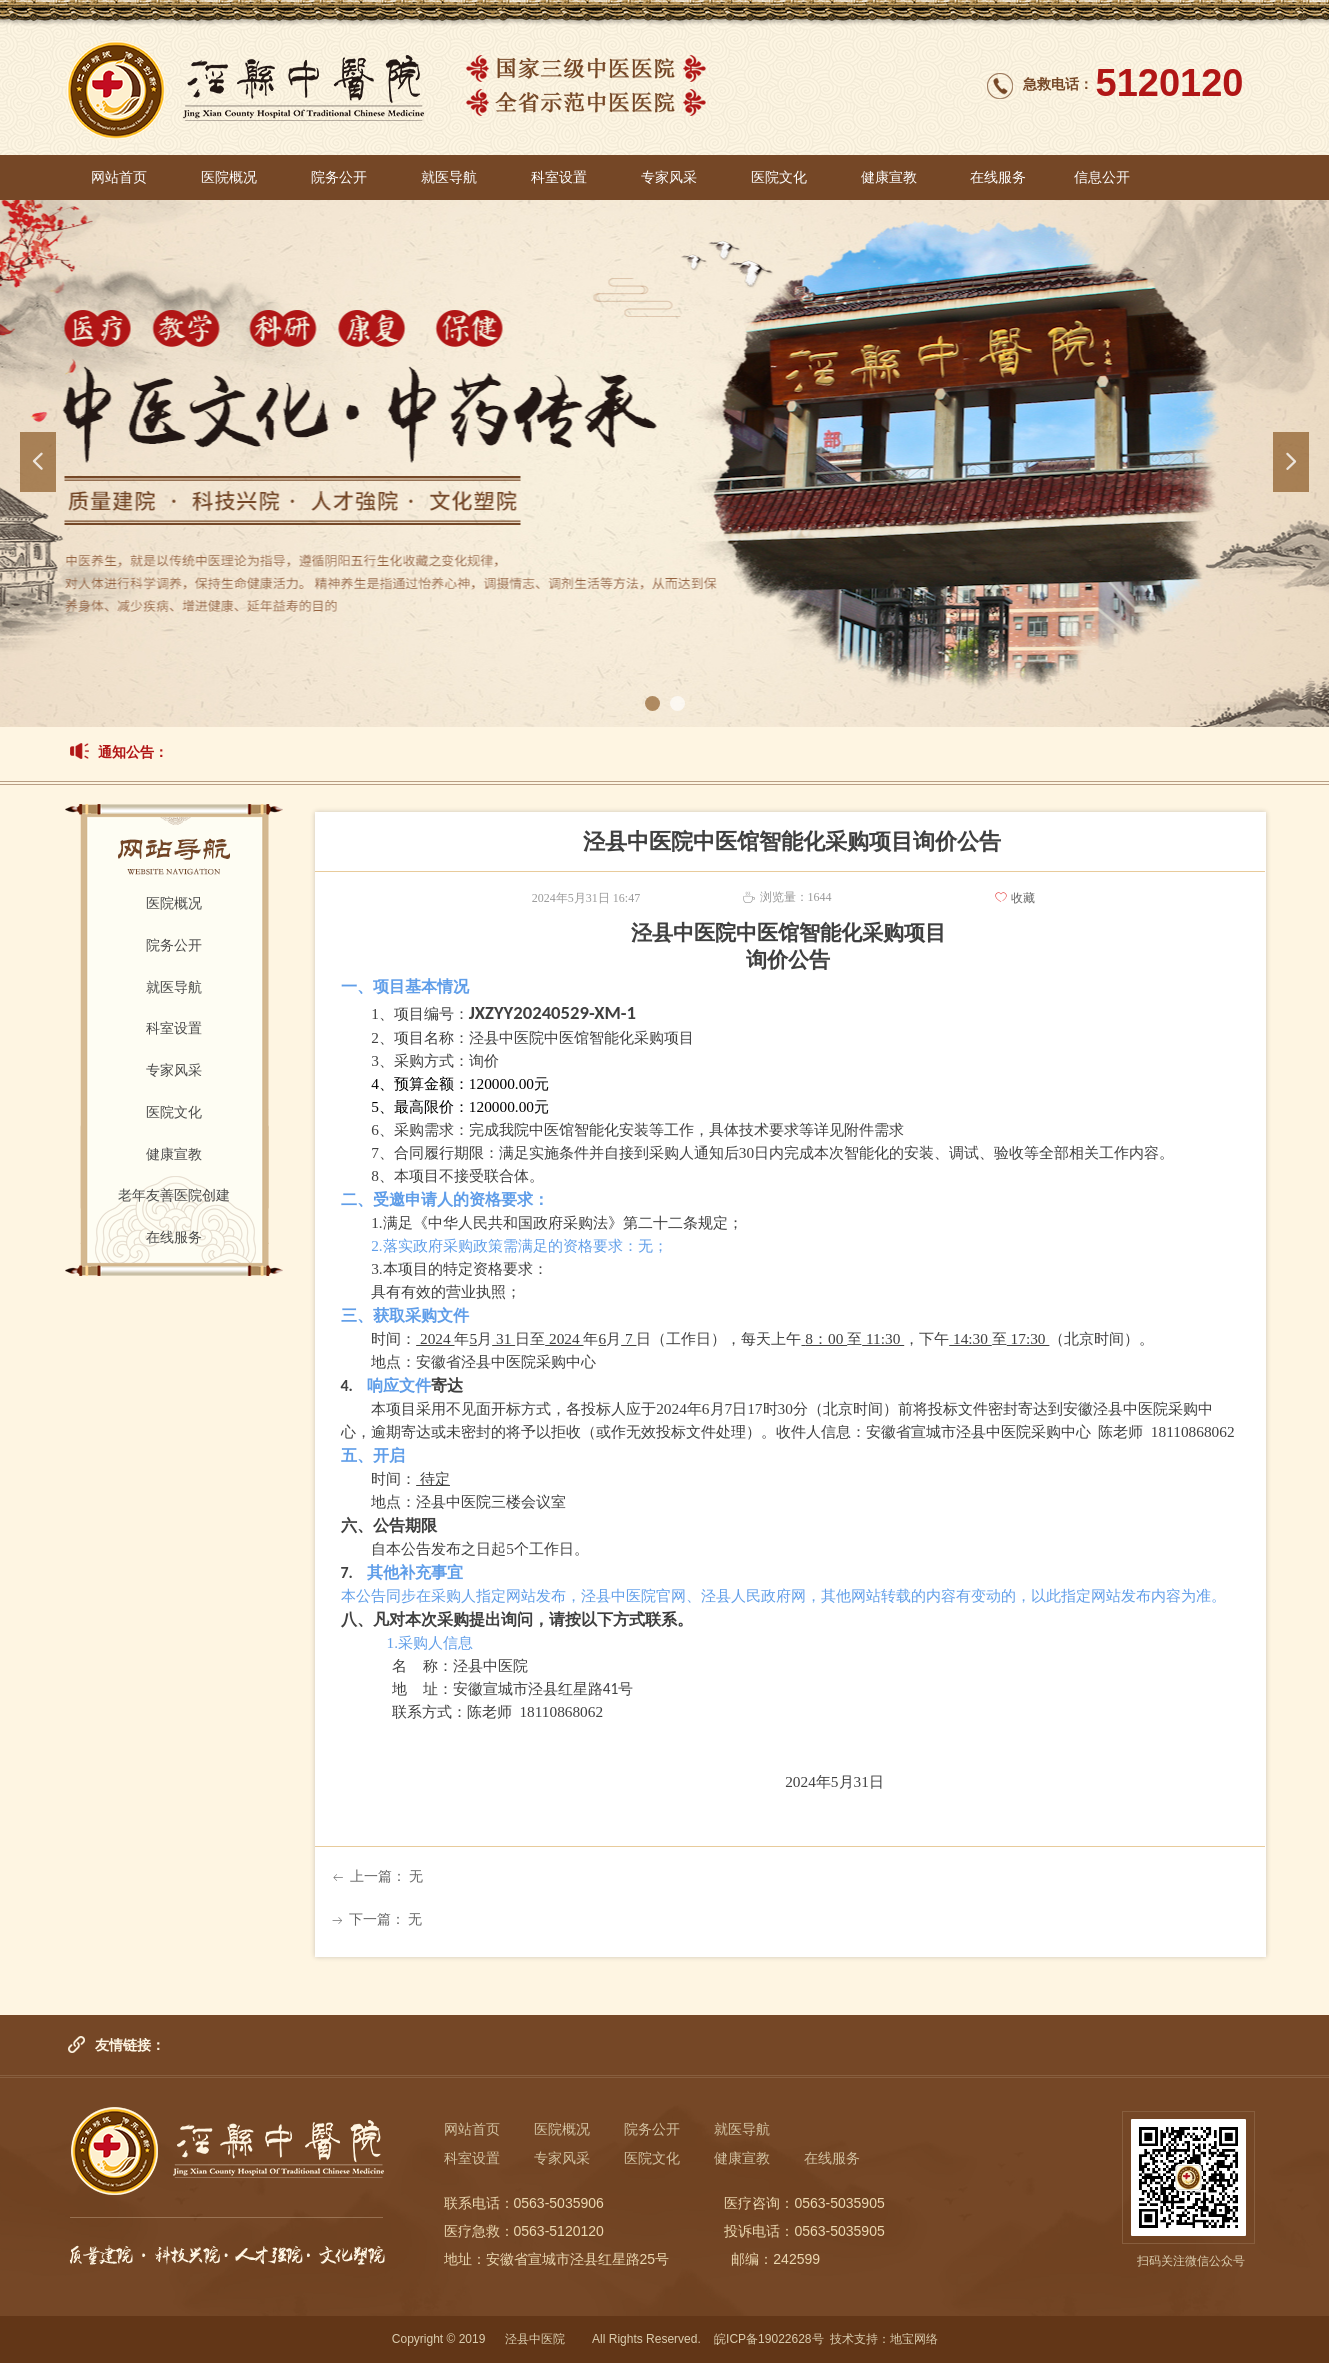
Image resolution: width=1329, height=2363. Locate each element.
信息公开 (1102, 177)
